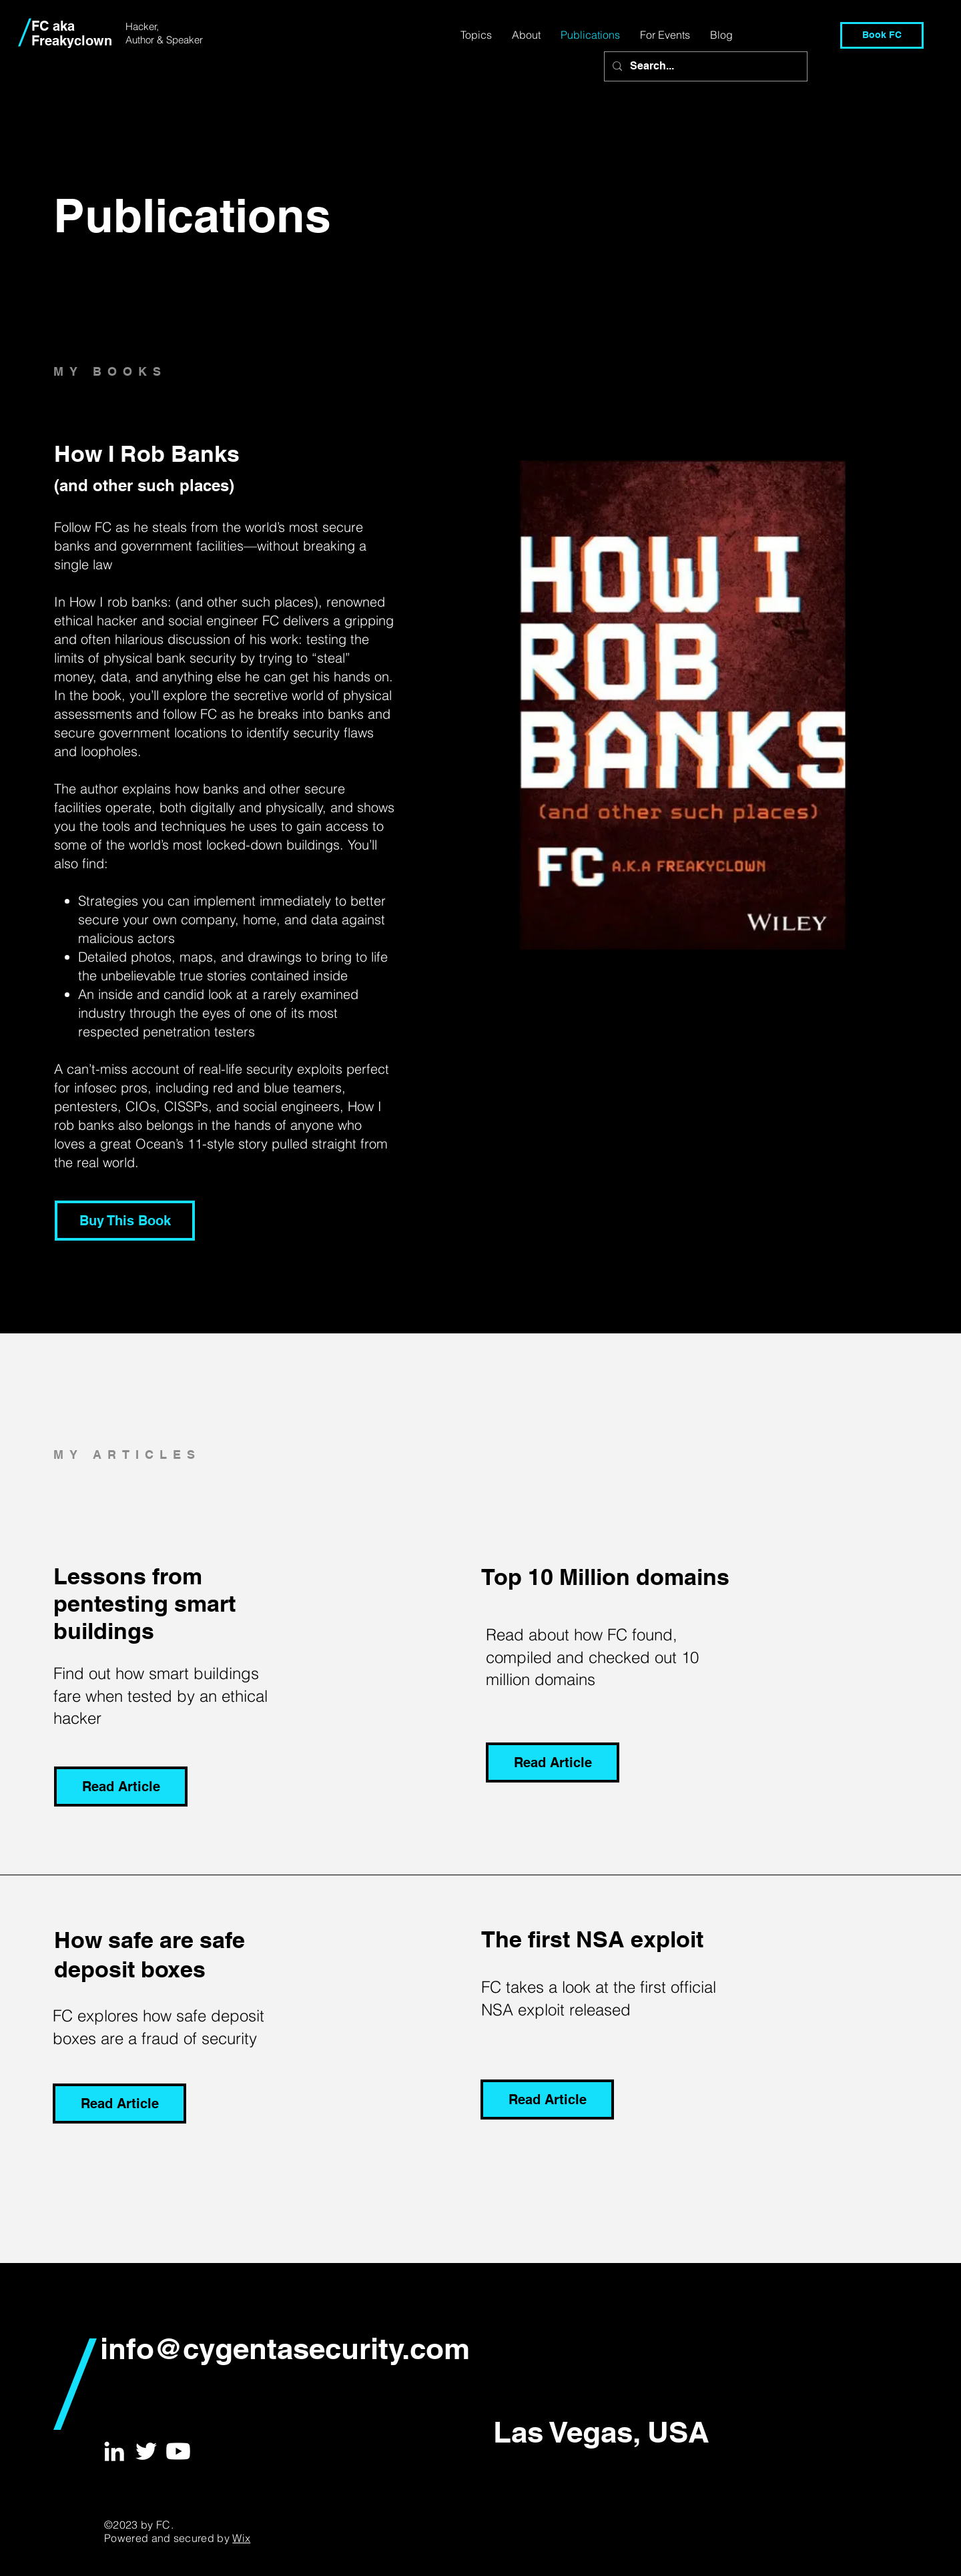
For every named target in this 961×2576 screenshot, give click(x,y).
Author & (145, 39)
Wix (241, 2538)
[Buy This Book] (125, 1221)
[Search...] (704, 66)
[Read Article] (121, 1786)
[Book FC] (882, 35)
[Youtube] (178, 2451)
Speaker (184, 39)
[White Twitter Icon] (146, 2451)
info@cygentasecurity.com (285, 2348)
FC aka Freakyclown (71, 33)
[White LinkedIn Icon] (114, 2451)
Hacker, (142, 26)
